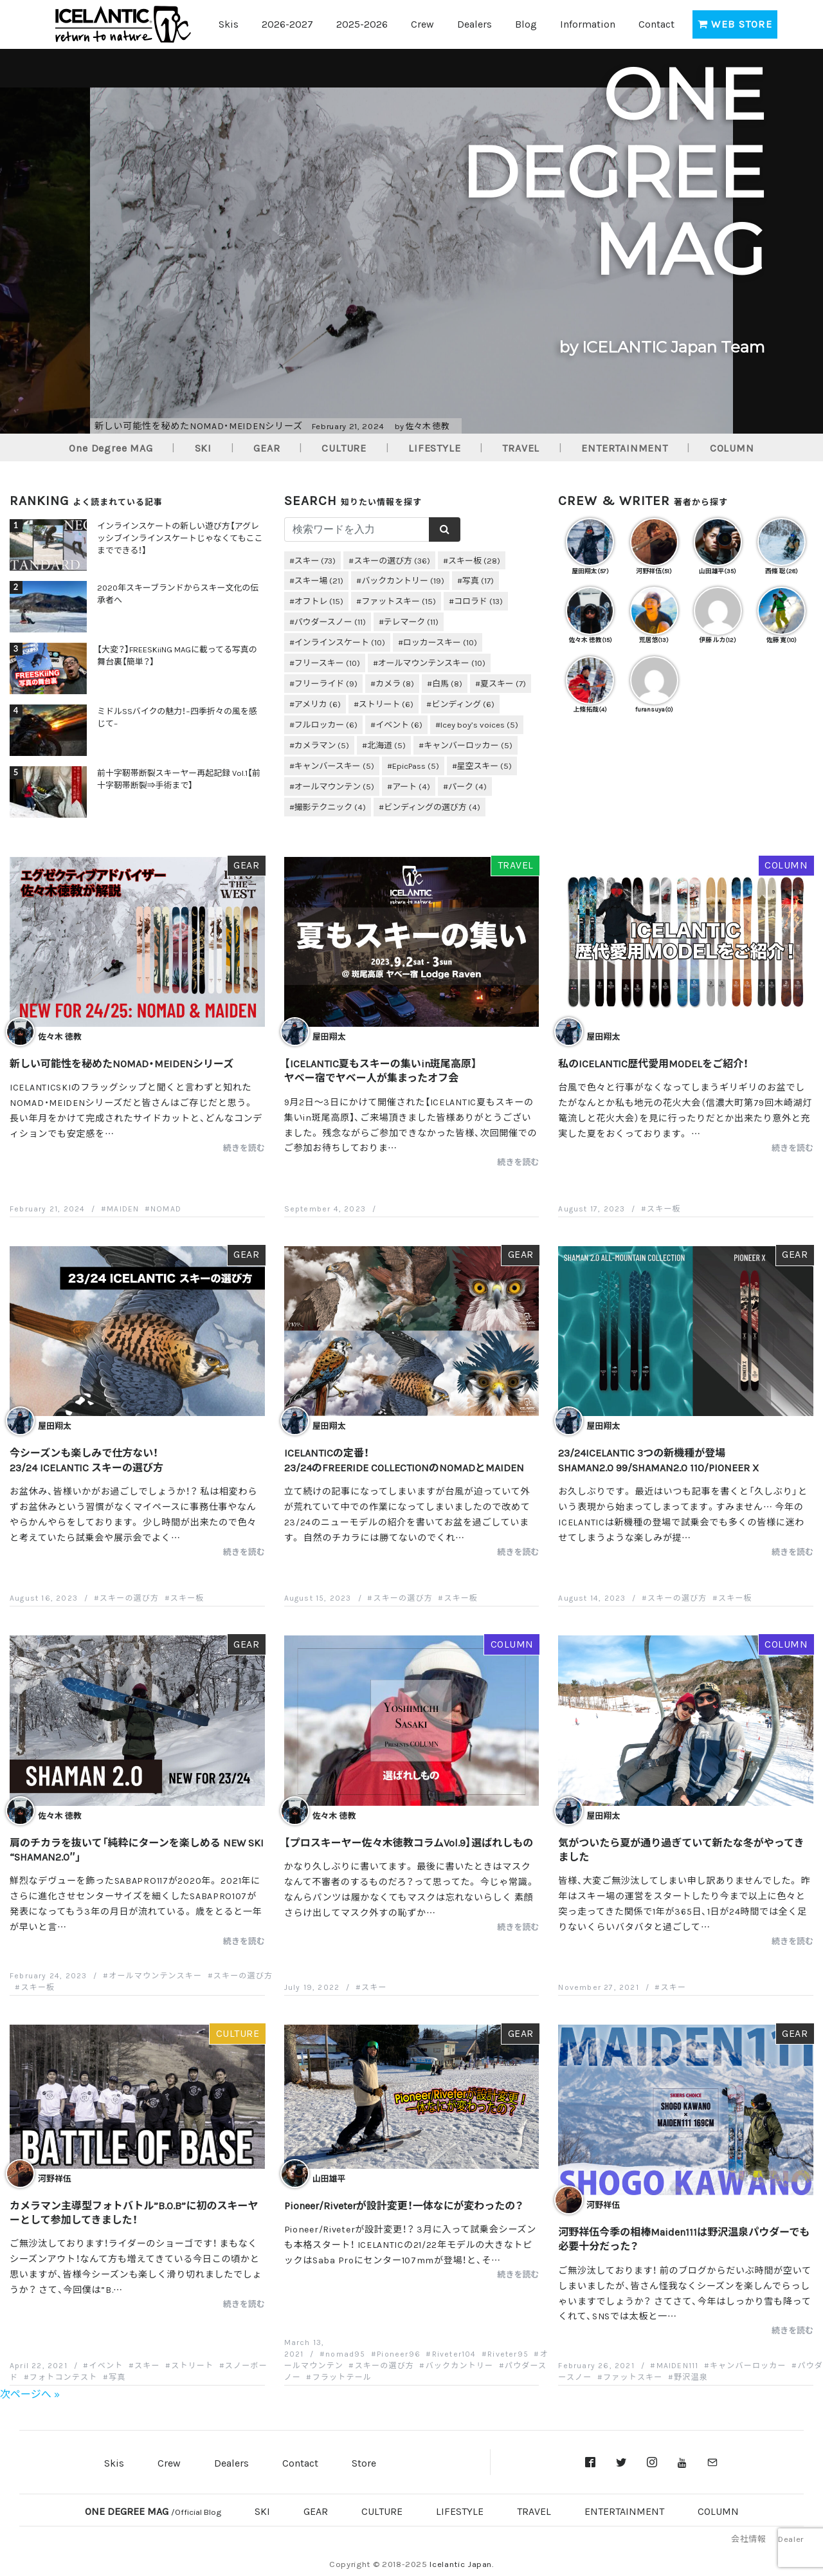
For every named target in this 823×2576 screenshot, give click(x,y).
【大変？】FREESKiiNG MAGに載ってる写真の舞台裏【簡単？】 (177, 655)
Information (587, 23)
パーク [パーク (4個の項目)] (467, 786)
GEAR (266, 447)
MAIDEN (123, 1208)
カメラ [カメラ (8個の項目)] (394, 683)
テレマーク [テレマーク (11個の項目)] (411, 621)
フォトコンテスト (64, 2376)
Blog (526, 23)
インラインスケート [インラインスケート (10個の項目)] (339, 642)
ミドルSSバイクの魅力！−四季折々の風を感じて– (177, 716)
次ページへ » (30, 2393)
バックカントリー (460, 2365)
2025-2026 (362, 23)
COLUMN (732, 447)
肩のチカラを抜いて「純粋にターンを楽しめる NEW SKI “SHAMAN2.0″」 (137, 1849)
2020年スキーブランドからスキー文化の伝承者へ (177, 593)
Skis (229, 23)
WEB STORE (735, 23)
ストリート (192, 2365)
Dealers (474, 23)
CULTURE (343, 447)
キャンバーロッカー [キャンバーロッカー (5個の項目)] (468, 745)
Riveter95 (508, 2353)
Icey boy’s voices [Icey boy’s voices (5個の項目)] (479, 724)
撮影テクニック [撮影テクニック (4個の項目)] (330, 806)
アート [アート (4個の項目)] (411, 786)
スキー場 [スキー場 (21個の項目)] (319, 580)
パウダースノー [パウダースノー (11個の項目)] (330, 621)
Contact (656, 23)
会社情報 (748, 2538)
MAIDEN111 (677, 2365)
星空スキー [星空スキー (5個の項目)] (484, 765)
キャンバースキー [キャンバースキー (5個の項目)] (334, 765)
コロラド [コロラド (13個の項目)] (478, 600)
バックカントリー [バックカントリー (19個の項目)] (402, 580)
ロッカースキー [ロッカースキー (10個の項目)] (440, 642)
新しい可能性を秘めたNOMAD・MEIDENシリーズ (121, 1063)
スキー (374, 1986)
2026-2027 (287, 23)
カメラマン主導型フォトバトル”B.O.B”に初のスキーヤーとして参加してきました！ (134, 2212)
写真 (117, 2376)
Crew (422, 23)
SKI (203, 447)
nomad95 (345, 2353)
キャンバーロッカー (748, 2365)
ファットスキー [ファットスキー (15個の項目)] (398, 600)
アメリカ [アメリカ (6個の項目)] (317, 703)
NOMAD (165, 1208)
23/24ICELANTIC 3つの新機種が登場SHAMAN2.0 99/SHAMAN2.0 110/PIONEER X (658, 1459)
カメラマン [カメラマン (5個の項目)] (322, 745)
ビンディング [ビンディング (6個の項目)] (462, 703)
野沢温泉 (691, 2376)
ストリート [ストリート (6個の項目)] (386, 703)
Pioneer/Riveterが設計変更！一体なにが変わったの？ (404, 2205)
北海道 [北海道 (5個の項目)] (386, 745)
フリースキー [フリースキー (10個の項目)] (327, 662)
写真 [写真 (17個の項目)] (478, 580)
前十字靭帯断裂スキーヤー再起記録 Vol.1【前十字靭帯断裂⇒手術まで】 (178, 778)
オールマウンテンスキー (155, 1975)
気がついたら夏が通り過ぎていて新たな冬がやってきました (681, 1849)
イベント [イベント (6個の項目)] (398, 724)
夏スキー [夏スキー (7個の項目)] (503, 683)
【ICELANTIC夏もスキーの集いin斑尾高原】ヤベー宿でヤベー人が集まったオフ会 (380, 1070)
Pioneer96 (399, 2353)
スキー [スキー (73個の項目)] (315, 560)
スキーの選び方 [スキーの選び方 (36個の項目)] (392, 560)
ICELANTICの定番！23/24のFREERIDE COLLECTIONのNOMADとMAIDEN (404, 1459)
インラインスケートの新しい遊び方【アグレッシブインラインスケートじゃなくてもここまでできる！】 (179, 538)
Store (364, 2462)
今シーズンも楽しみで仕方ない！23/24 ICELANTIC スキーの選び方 (86, 1459)
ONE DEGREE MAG (153, 2510)
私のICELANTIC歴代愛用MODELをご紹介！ (653, 1063)
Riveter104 (454, 2353)
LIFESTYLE (434, 447)
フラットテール (342, 2376)
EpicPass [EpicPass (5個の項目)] (415, 765)
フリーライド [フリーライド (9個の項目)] (326, 683)
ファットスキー (632, 2376)
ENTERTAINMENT (624, 447)
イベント (106, 2365)
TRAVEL (520, 447)
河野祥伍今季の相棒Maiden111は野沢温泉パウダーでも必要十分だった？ (683, 2238)
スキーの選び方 (129, 1597)
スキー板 (664, 1208)
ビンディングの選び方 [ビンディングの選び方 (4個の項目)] (432, 806)
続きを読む (244, 1147)
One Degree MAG (110, 447)
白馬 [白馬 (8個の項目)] (447, 683)
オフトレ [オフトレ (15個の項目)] (319, 600)
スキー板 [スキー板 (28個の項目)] (474, 560)
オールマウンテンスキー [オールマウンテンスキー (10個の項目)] (431, 662)
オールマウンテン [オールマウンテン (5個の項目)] (334, 786)
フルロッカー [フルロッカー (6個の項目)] (326, 724)
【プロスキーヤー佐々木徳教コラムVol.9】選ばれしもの (409, 1842)
